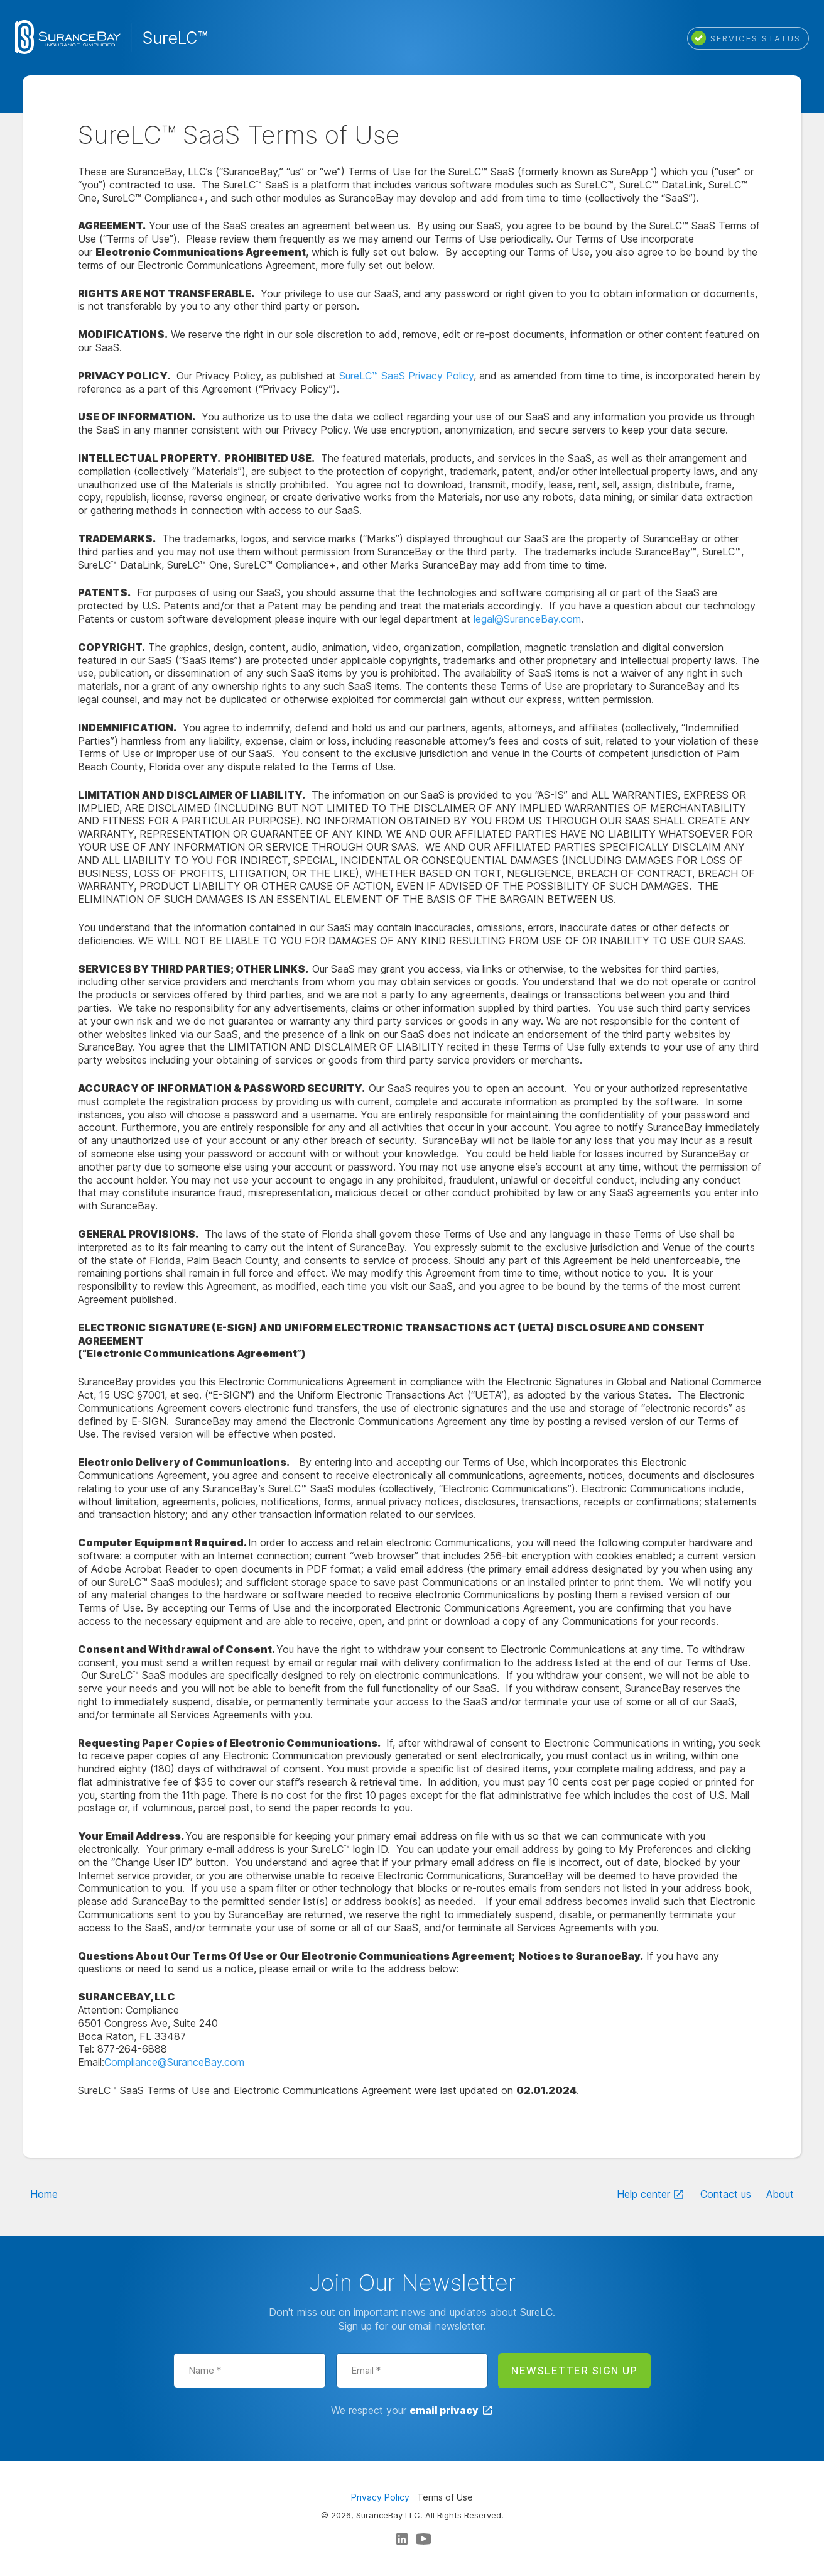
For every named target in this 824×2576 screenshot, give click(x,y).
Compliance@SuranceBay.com (174, 2062)
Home (44, 2194)
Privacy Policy (380, 2497)
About (780, 2194)
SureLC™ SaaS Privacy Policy (406, 375)
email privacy (444, 2410)
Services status (746, 38)
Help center (643, 2194)
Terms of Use (445, 2497)
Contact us (725, 2194)
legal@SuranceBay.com (527, 619)
